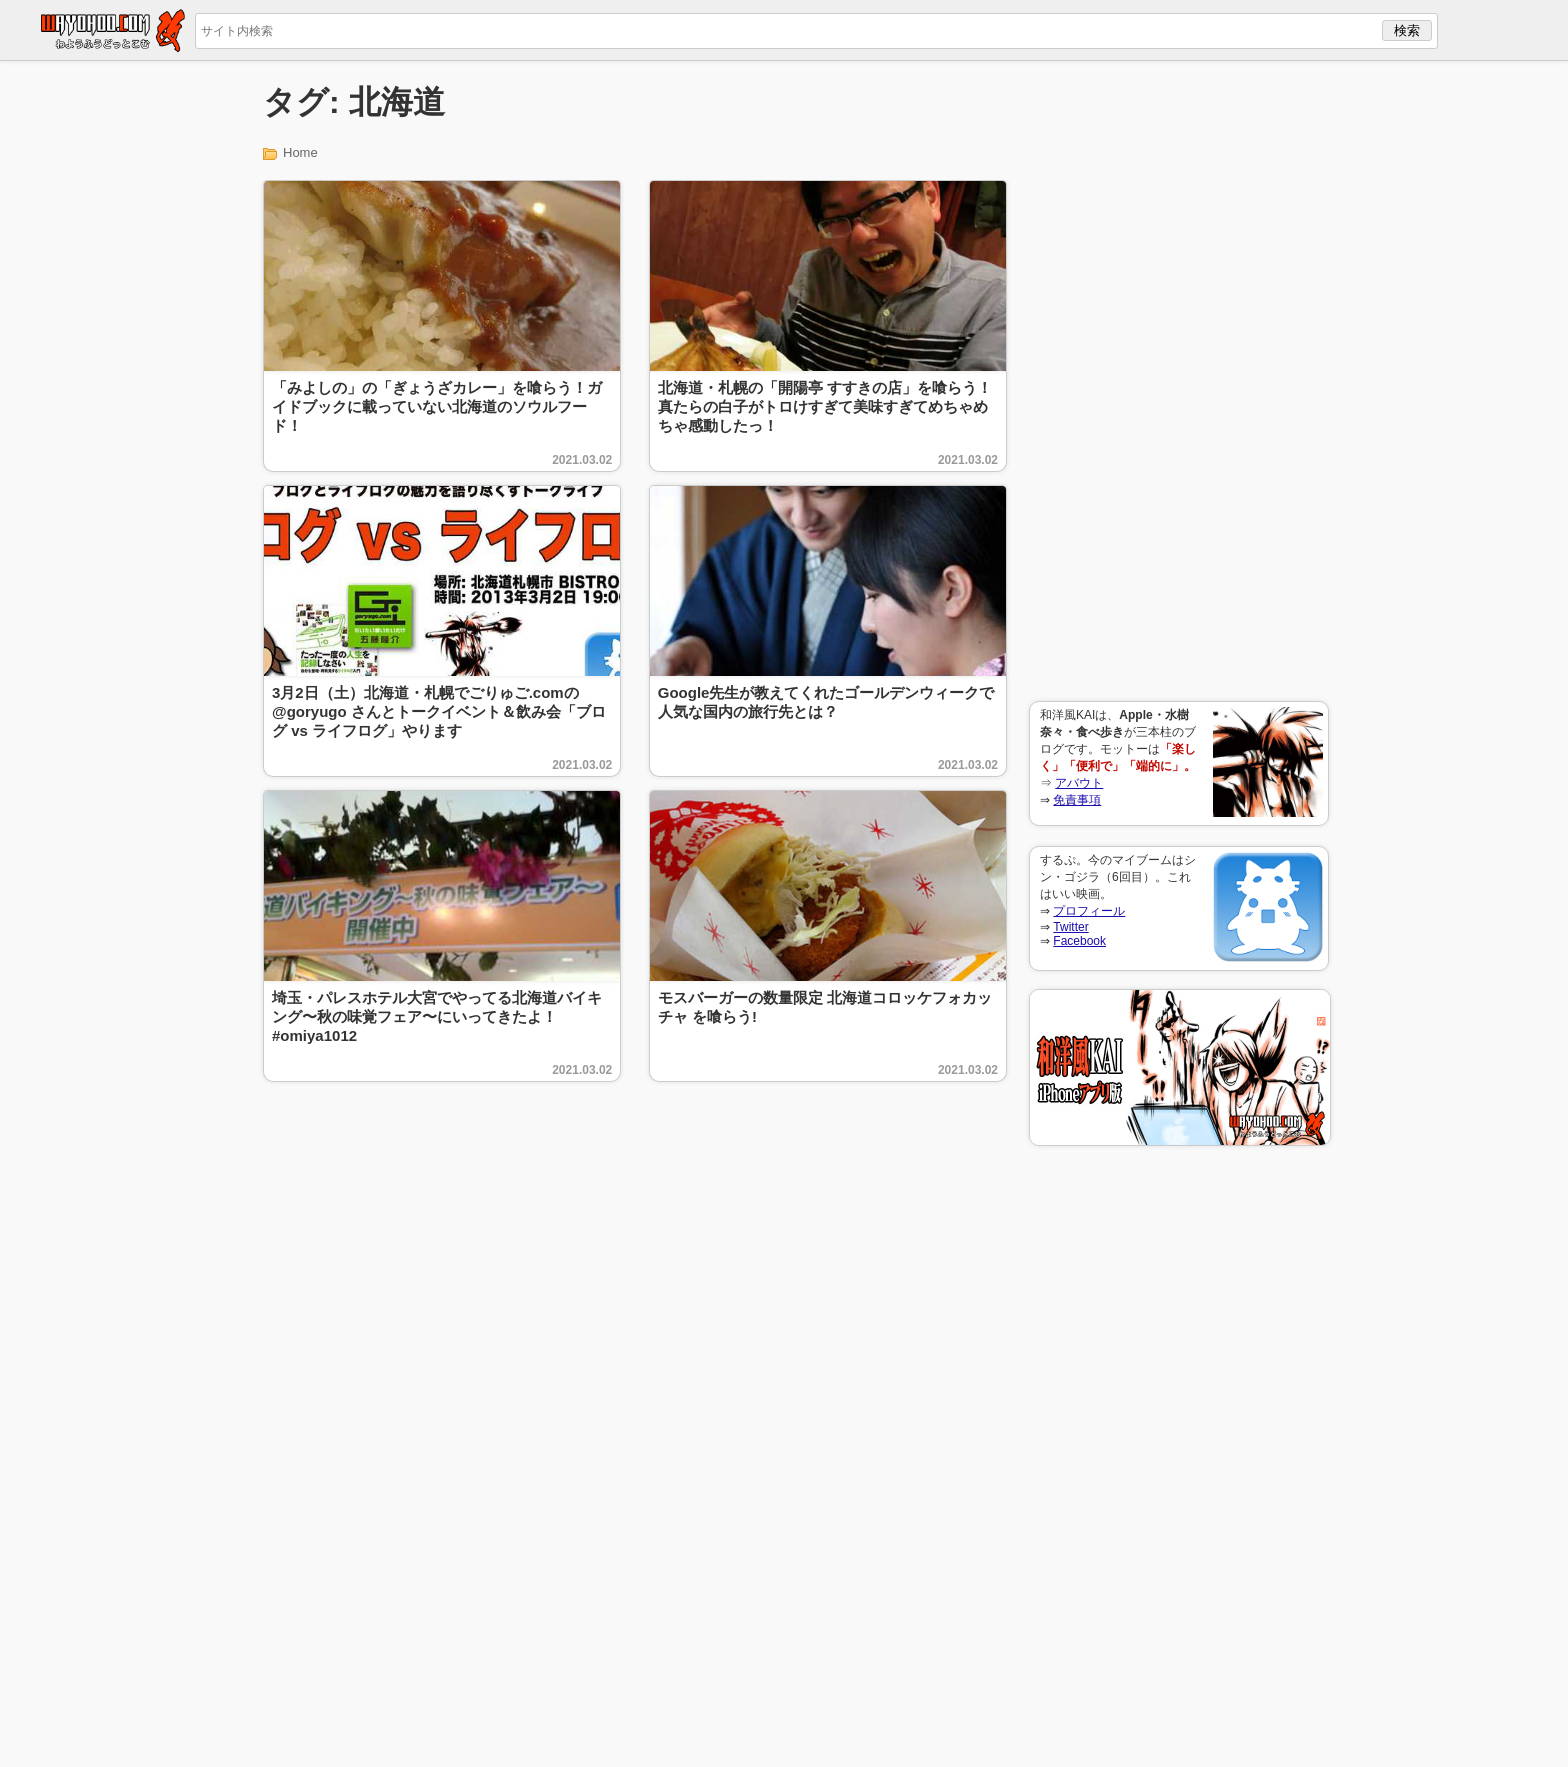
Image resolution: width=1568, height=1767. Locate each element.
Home (300, 152)
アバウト (1079, 783)
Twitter (1070, 927)
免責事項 (1077, 800)
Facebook (1079, 941)
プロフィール (1089, 911)
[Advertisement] (1179, 381)
